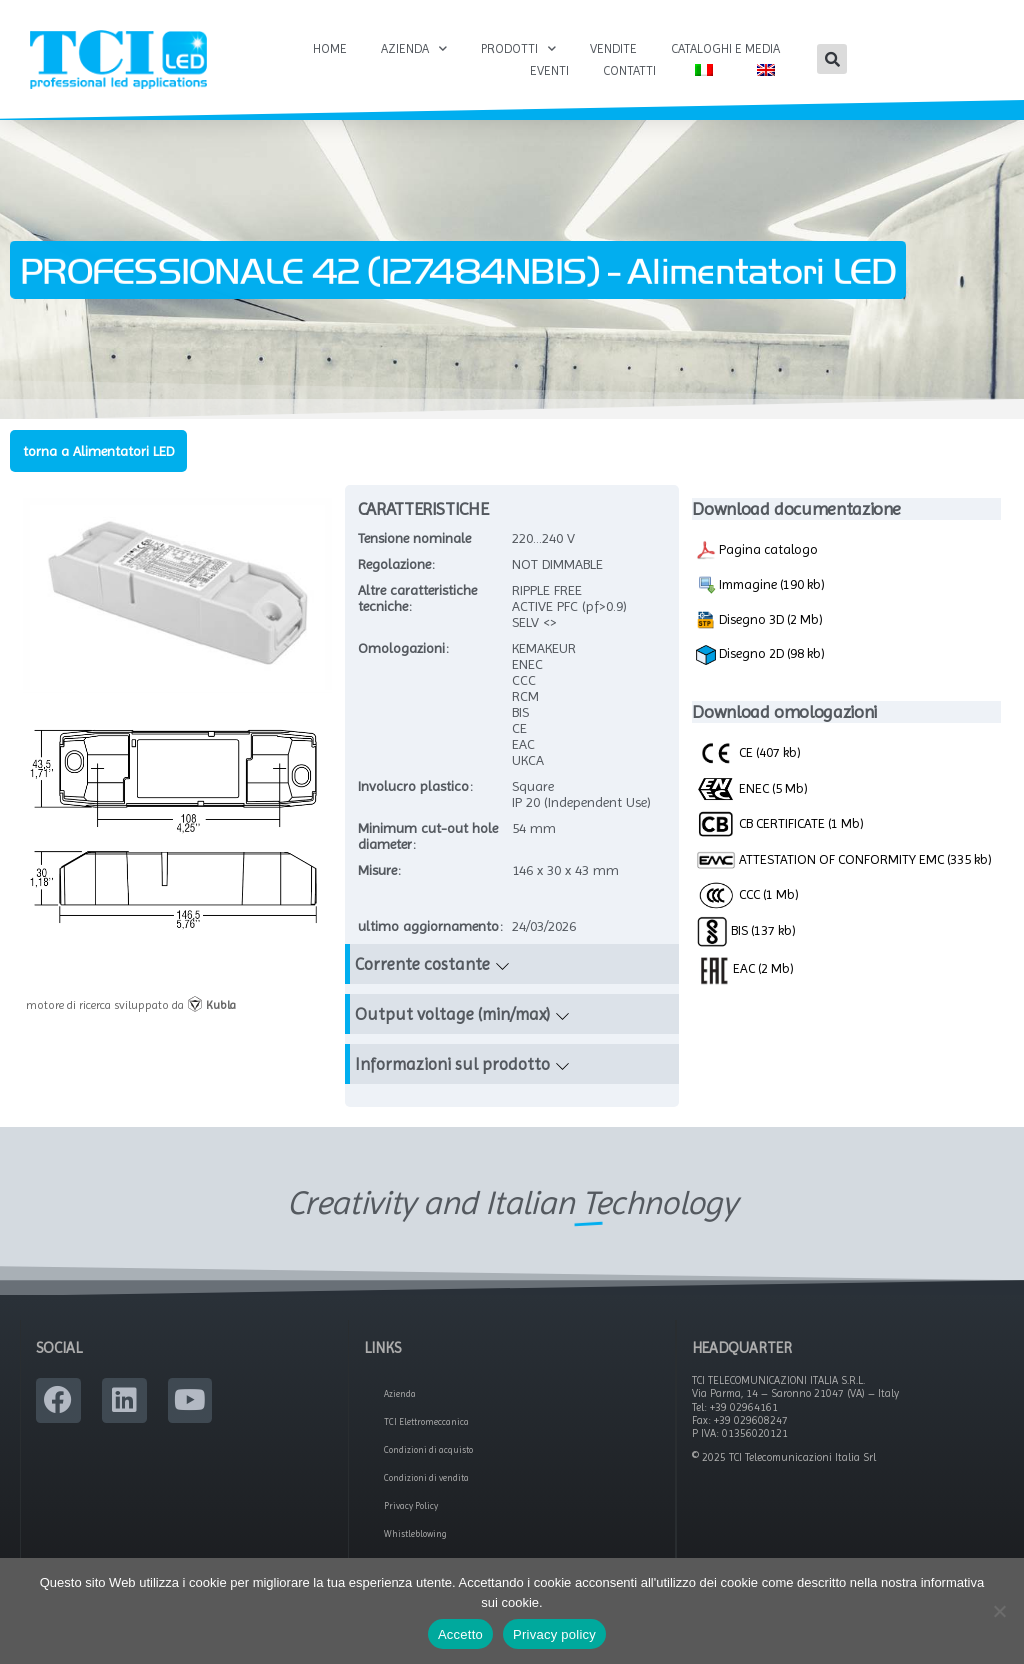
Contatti (629, 70)
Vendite (613, 48)
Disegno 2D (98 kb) (760, 655)
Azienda (414, 49)
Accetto (460, 1634)
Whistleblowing (415, 1534)
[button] (832, 59)
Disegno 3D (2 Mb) (759, 620)
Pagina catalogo (757, 550)
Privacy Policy (411, 1506)
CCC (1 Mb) (747, 894)
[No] (999, 1611)
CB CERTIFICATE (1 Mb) (780, 823)
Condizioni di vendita (426, 1478)
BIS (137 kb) (746, 930)
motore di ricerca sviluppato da (131, 1005)
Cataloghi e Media (725, 48)
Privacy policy (554, 1634)
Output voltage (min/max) (452, 1014)
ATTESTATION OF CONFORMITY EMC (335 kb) (844, 860)
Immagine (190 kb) (760, 585)
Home (330, 48)
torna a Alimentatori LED (98, 451)
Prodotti (518, 49)
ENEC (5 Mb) (752, 788)
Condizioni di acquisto (428, 1450)
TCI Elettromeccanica (426, 1422)
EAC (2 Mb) (745, 968)
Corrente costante (422, 964)
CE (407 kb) (748, 752)
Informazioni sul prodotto (452, 1064)
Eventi (549, 70)
